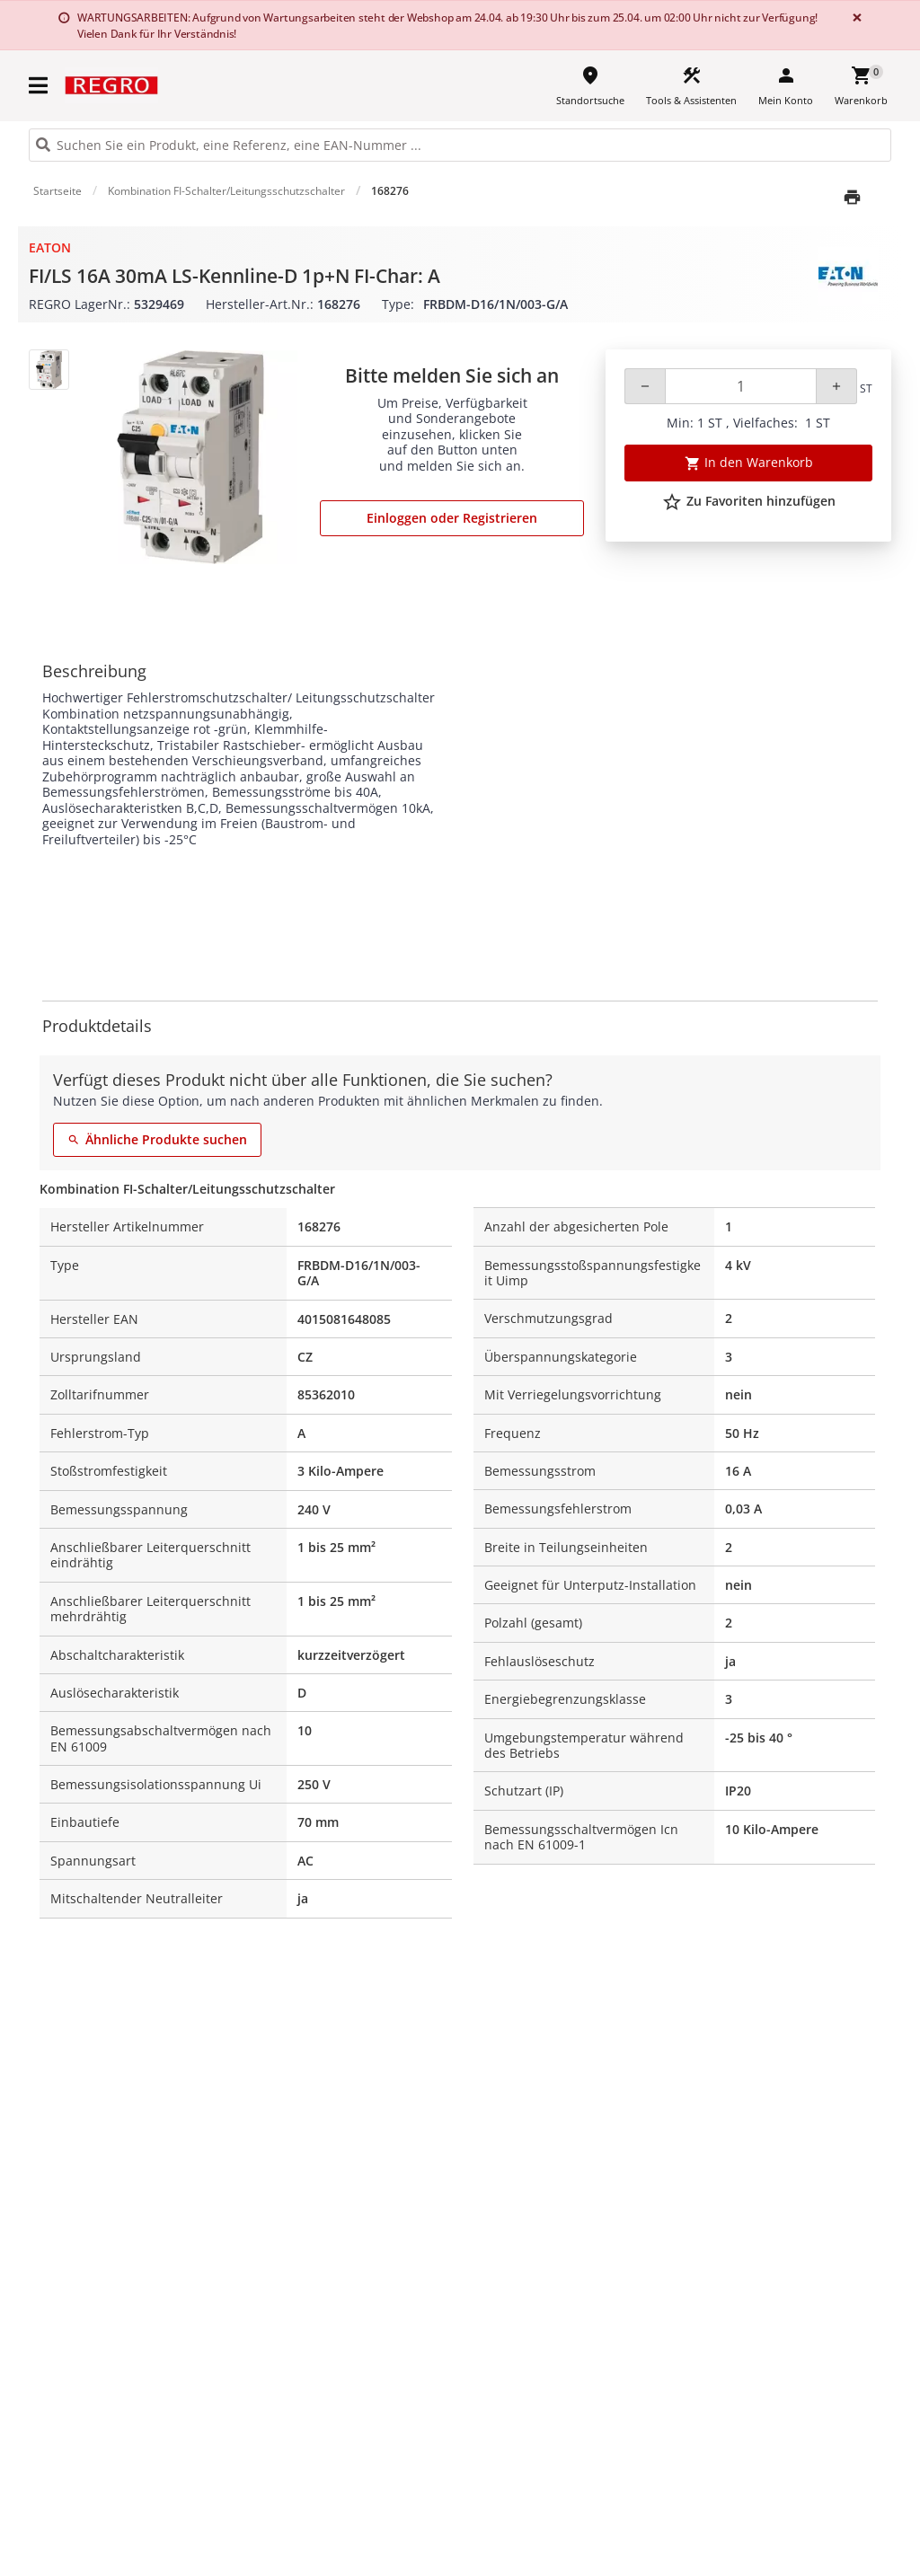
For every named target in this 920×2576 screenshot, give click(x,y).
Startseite (57, 190)
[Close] (853, 17)
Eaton (50, 247)
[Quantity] (741, 386)
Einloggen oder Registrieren (452, 517)
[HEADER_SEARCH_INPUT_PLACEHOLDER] (460, 145)
